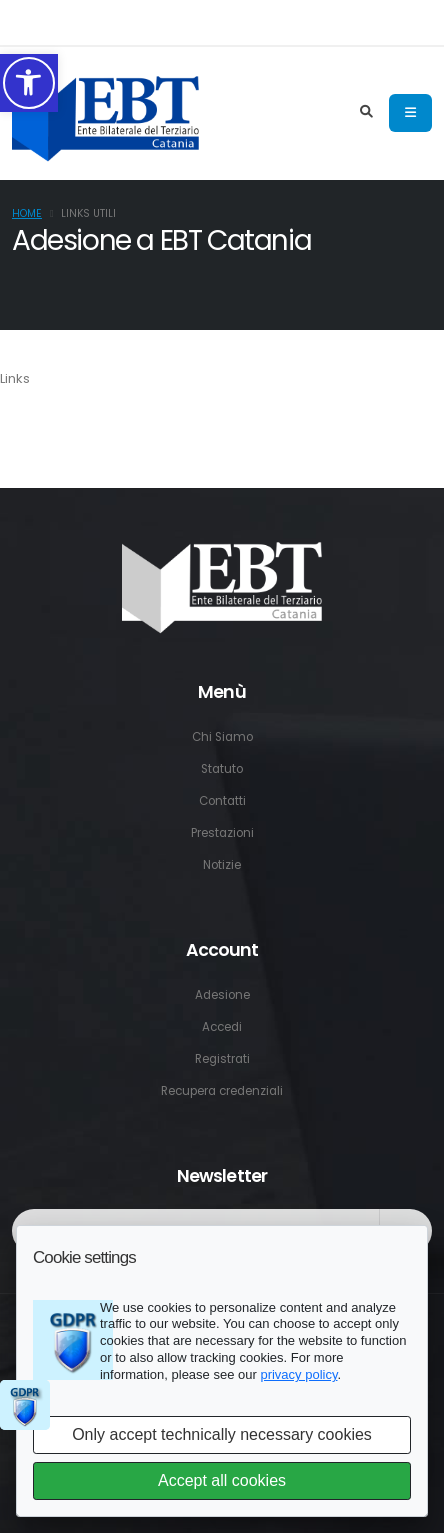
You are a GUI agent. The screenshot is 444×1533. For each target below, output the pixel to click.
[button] (29, 83)
